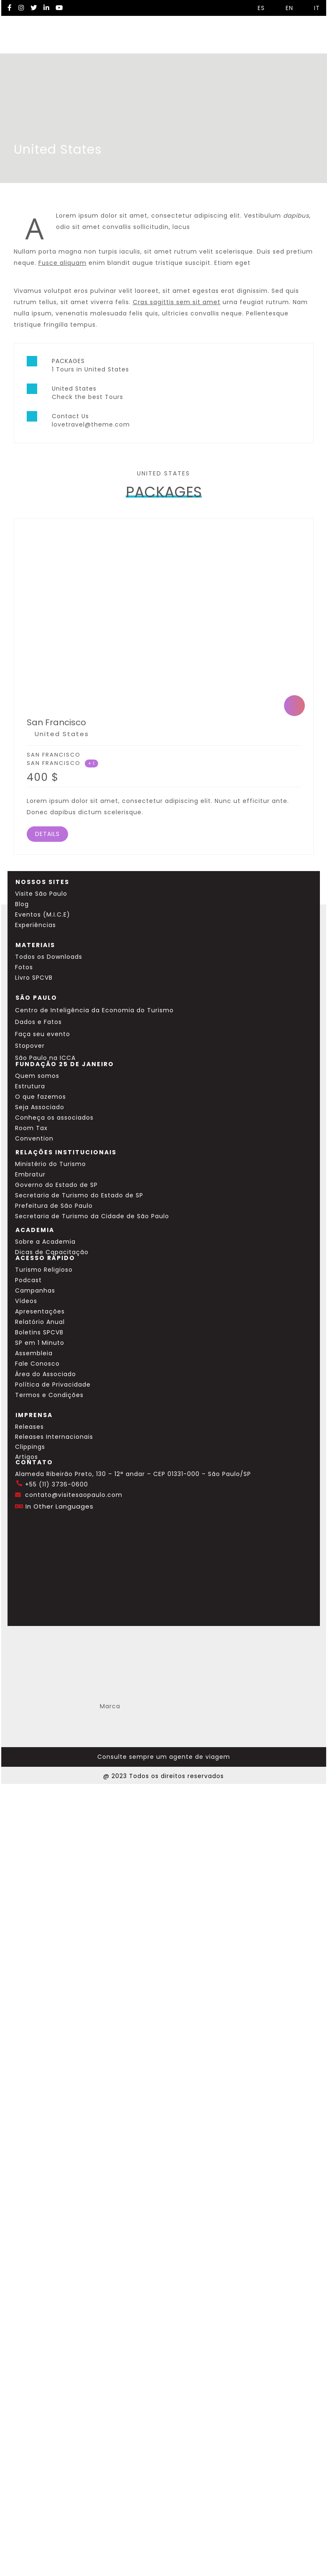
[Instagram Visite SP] (21, 7)
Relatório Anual (40, 1322)
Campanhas (35, 1290)
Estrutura (30, 1086)
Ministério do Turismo (50, 1164)
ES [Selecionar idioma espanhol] (257, 8)
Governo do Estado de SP (56, 1185)
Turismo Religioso (44, 1269)
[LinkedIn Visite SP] (46, 7)
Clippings (30, 1447)
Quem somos (37, 1076)
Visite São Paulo (41, 893)
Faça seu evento (42, 1034)
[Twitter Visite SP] (33, 7)
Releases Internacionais (54, 1437)
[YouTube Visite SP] (59, 7)
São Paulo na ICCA (45, 1058)
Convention (34, 1138)
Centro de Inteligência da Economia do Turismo (94, 1010)
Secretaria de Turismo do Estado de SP (79, 1195)
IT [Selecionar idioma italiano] (313, 8)
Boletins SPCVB (39, 1332)
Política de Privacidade (53, 1384)
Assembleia (34, 1353)
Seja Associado (39, 1107)
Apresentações (40, 1311)
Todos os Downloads (48, 957)
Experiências (35, 925)
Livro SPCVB (34, 977)
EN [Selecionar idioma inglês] (285, 8)
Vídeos (26, 1301)
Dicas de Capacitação (52, 1252)
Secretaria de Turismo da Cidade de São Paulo (92, 1216)
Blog (22, 904)
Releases (29, 1427)
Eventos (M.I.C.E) (42, 914)
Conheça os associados (54, 1117)
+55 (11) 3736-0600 (56, 1484)
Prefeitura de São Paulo (54, 1206)
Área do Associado (45, 1374)
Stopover (30, 1046)
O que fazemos (40, 1096)
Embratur (30, 1174)
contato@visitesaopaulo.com (73, 1495)
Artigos (26, 1457)
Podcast (28, 1280)
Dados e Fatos (38, 1022)
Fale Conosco (37, 1363)
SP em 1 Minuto (39, 1343)
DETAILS (47, 834)
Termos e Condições (49, 1395)
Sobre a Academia (45, 1241)
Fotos (24, 967)
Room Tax (31, 1128)
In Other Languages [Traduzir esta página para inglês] (59, 1506)
